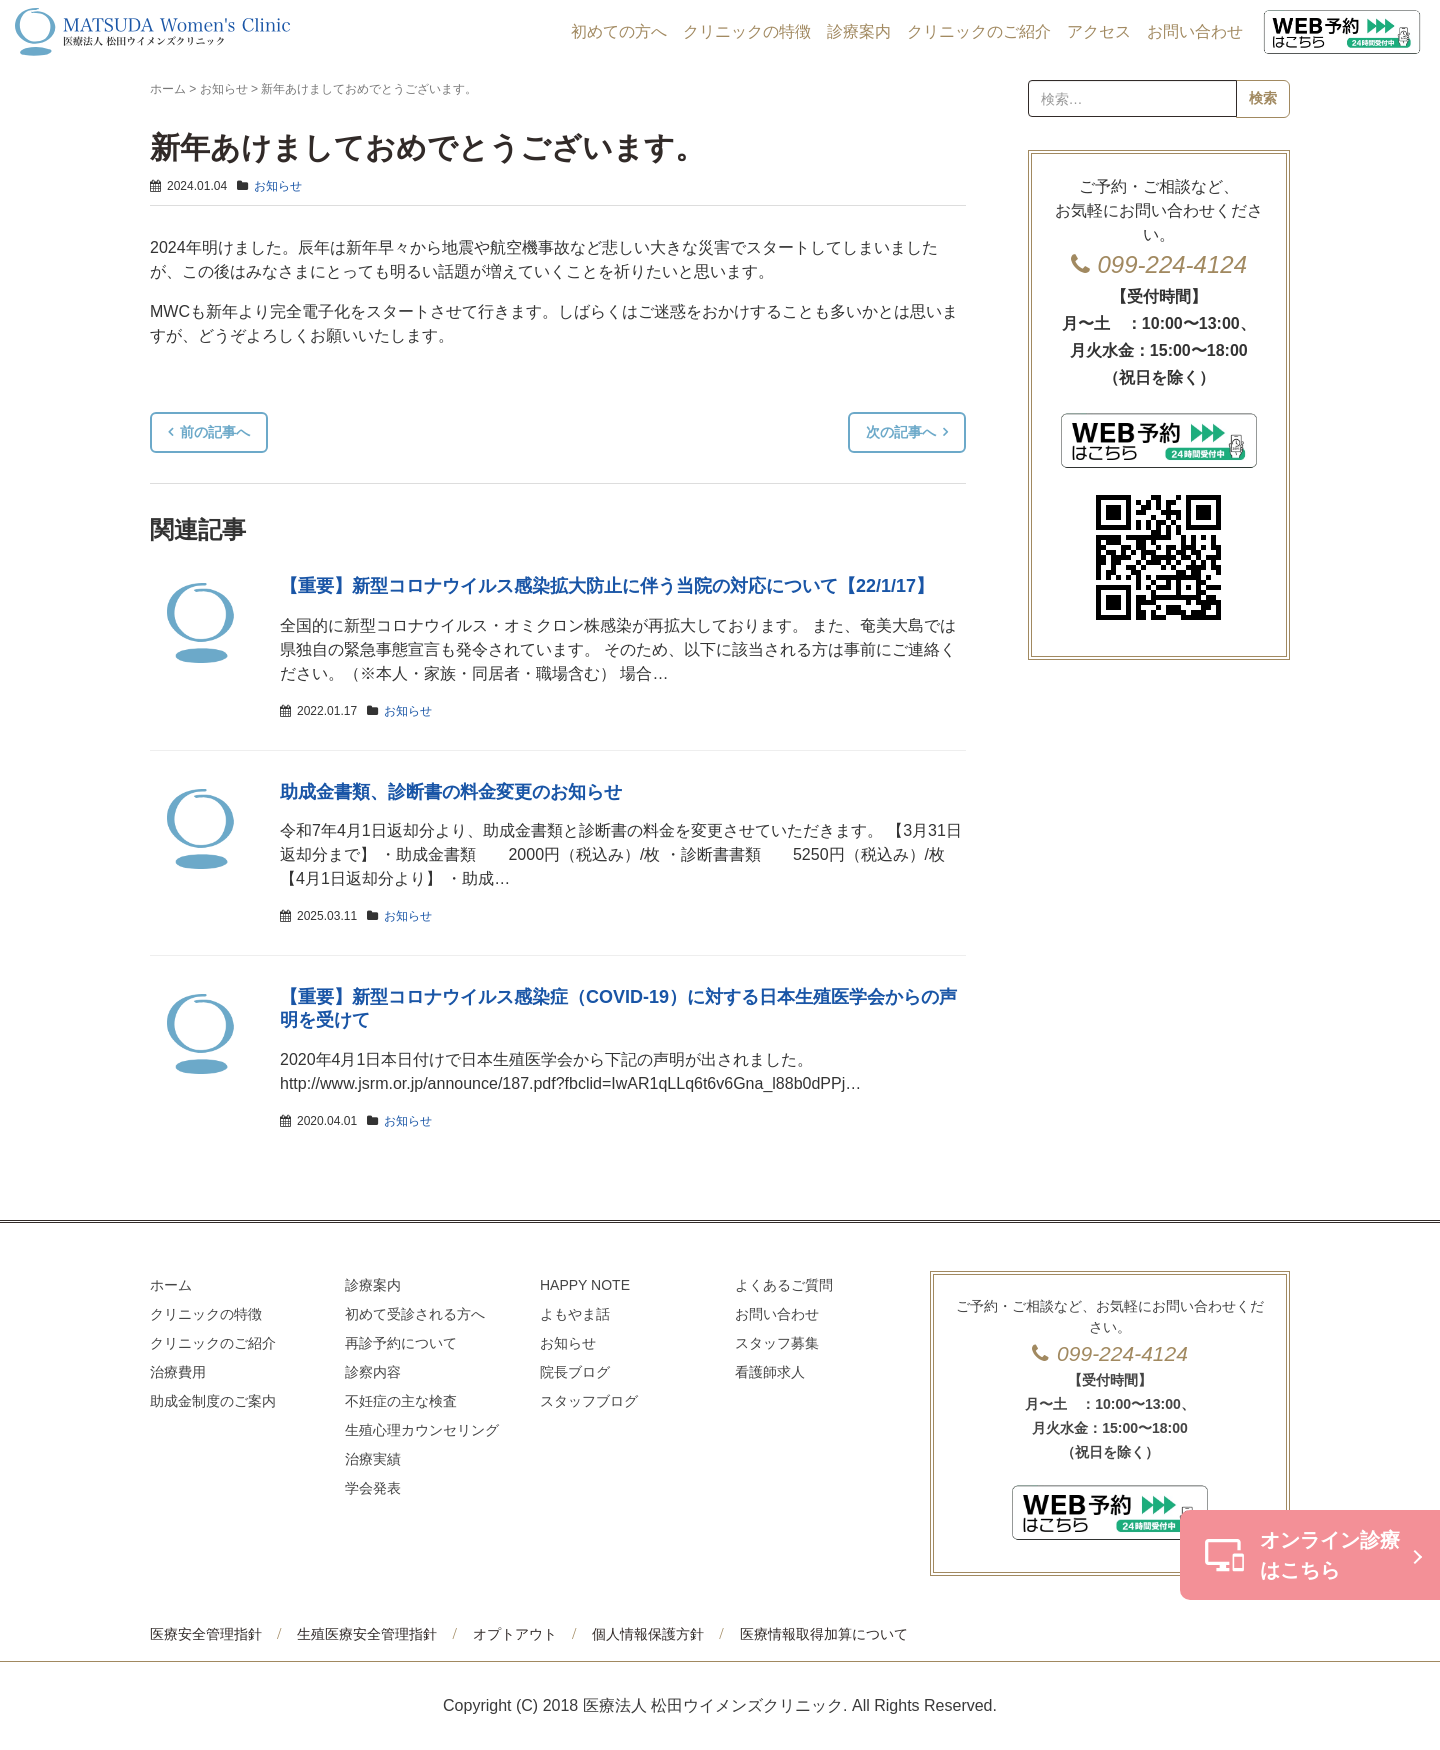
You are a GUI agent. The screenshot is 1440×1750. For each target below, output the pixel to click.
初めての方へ (619, 31)
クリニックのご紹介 (979, 31)
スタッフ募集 (777, 1343)
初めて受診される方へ (415, 1314)
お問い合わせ (1195, 31)
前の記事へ (215, 432)
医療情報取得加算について (824, 1634)
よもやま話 (575, 1314)
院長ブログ (575, 1372)
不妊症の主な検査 (401, 1401)
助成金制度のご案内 (213, 1401)
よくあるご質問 (784, 1285)
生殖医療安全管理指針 (367, 1634)
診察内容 (373, 1372)
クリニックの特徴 (747, 31)
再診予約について (401, 1343)
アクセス (1099, 31)
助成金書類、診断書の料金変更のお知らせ (451, 792)
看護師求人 (770, 1372)
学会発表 (373, 1488)
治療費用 (178, 1372)
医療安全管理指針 (206, 1634)
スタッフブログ (589, 1401)
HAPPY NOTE (585, 1285)
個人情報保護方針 (648, 1634)
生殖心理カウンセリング (422, 1430)
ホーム (168, 89)
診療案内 (859, 31)
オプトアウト (515, 1634)
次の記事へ (901, 432)
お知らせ (224, 89)
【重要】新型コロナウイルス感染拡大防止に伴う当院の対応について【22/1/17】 (607, 586)
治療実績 (373, 1459)
